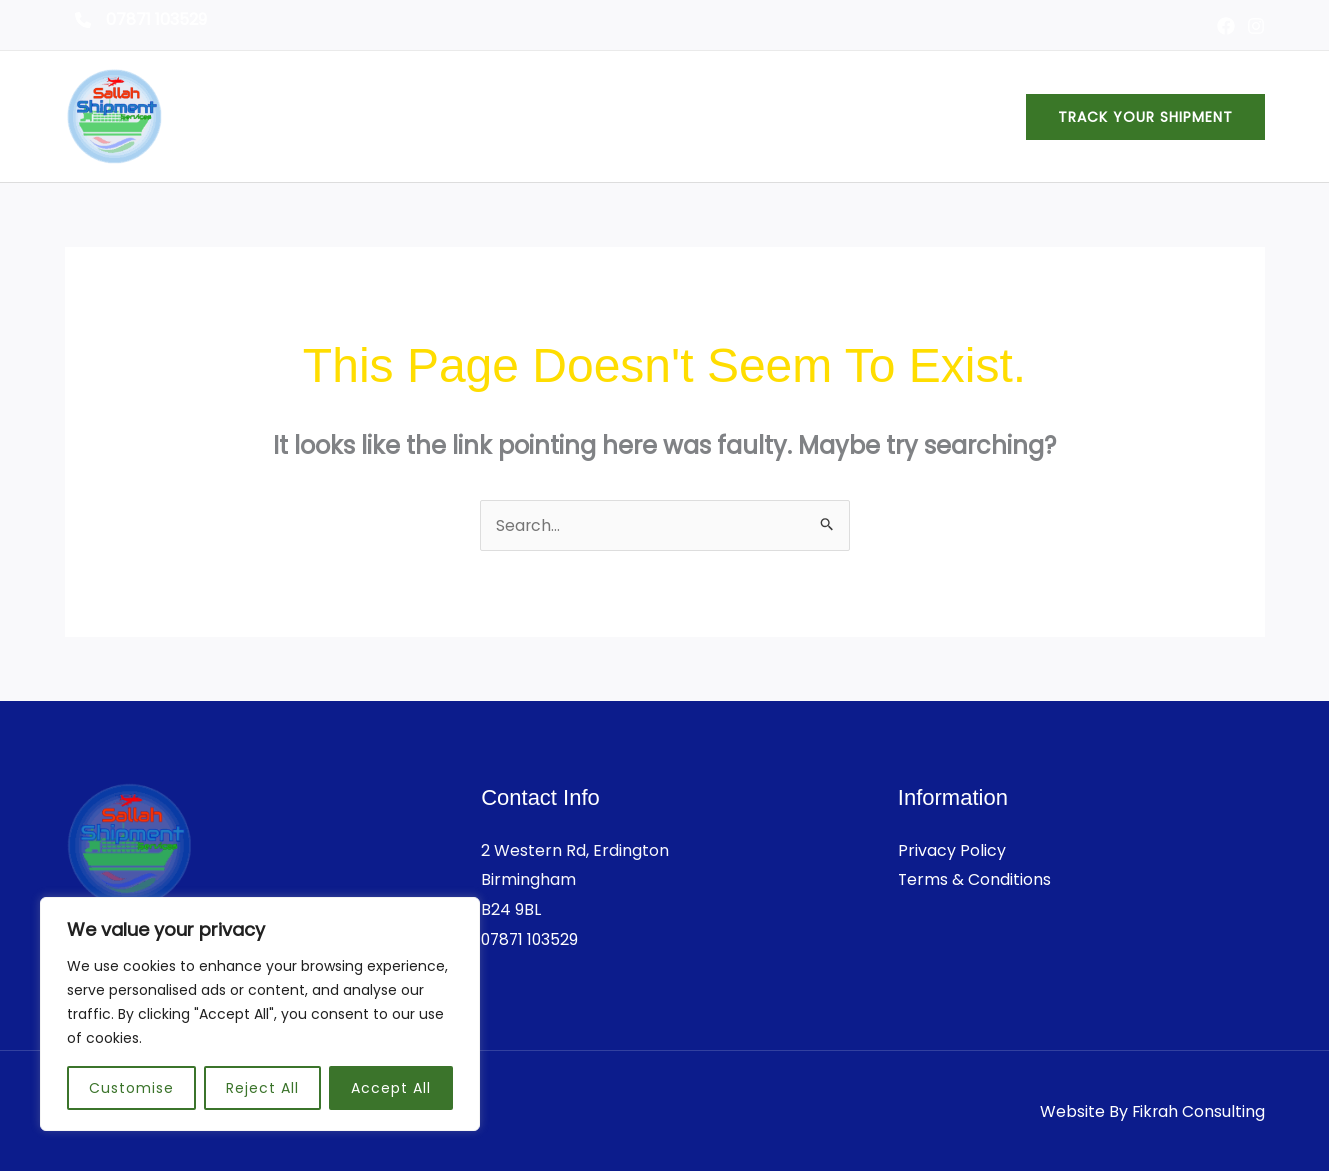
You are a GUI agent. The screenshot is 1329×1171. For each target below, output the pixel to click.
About (770, 116)
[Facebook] (1226, 26)
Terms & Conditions (975, 879)
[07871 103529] (141, 20)
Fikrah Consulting (1197, 1111)
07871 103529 (531, 939)
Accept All (391, 1088)
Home (690, 116)
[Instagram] (1256, 26)
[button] (1145, 117)
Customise (131, 1088)
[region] (260, 1014)
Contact (957, 116)
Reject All (262, 1088)
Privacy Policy (952, 850)
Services (859, 116)
